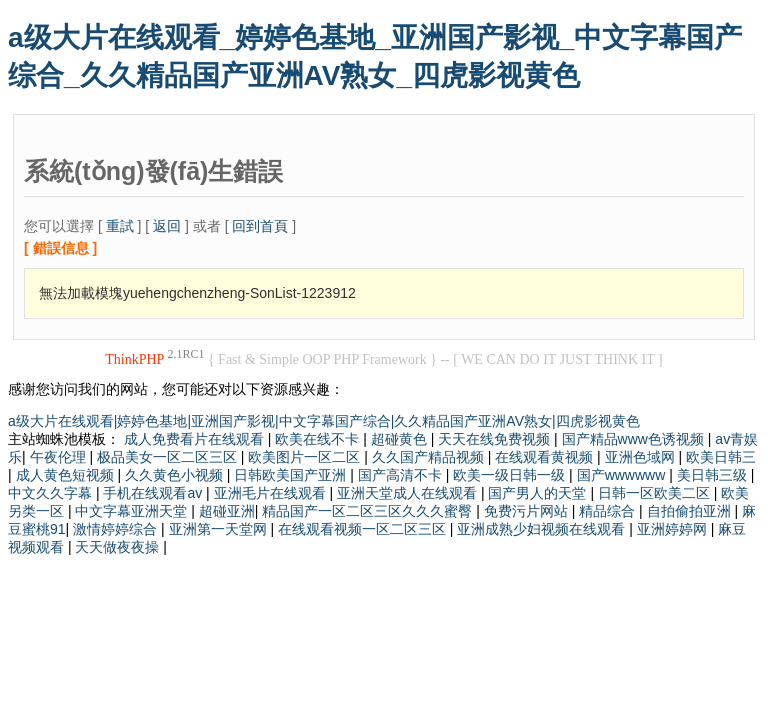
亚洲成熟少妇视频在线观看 (543, 529)
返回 (167, 226)
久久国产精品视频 (430, 457)
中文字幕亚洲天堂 (133, 511)
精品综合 (609, 511)
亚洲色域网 (642, 457)
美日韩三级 (714, 475)
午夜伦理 (60, 457)
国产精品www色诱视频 (635, 439)
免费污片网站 (528, 511)
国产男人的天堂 (539, 493)
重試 (120, 226)
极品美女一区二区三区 (169, 457)
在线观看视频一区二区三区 (364, 529)
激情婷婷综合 (117, 529)
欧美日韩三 (721, 457)
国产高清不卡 (402, 475)
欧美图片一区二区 (306, 457)
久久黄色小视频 (176, 475)
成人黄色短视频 (67, 475)
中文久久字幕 (52, 493)
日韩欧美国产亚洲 (292, 475)
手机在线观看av (154, 493)
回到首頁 (260, 226)
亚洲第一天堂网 (220, 529)
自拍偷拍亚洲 (691, 511)
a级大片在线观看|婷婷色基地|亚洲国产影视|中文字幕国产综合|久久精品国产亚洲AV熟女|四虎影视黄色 (324, 421)
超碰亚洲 (227, 511)
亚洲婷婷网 (674, 529)
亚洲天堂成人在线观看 (409, 493)
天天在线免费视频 (496, 439)
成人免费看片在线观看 (196, 439)
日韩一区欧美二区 (656, 493)
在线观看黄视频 (546, 457)
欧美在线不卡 (319, 439)
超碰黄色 (401, 439)
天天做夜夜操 (119, 547)
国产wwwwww (623, 475)
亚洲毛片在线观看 (272, 493)
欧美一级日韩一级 (511, 475)
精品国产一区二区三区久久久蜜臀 (369, 511)
